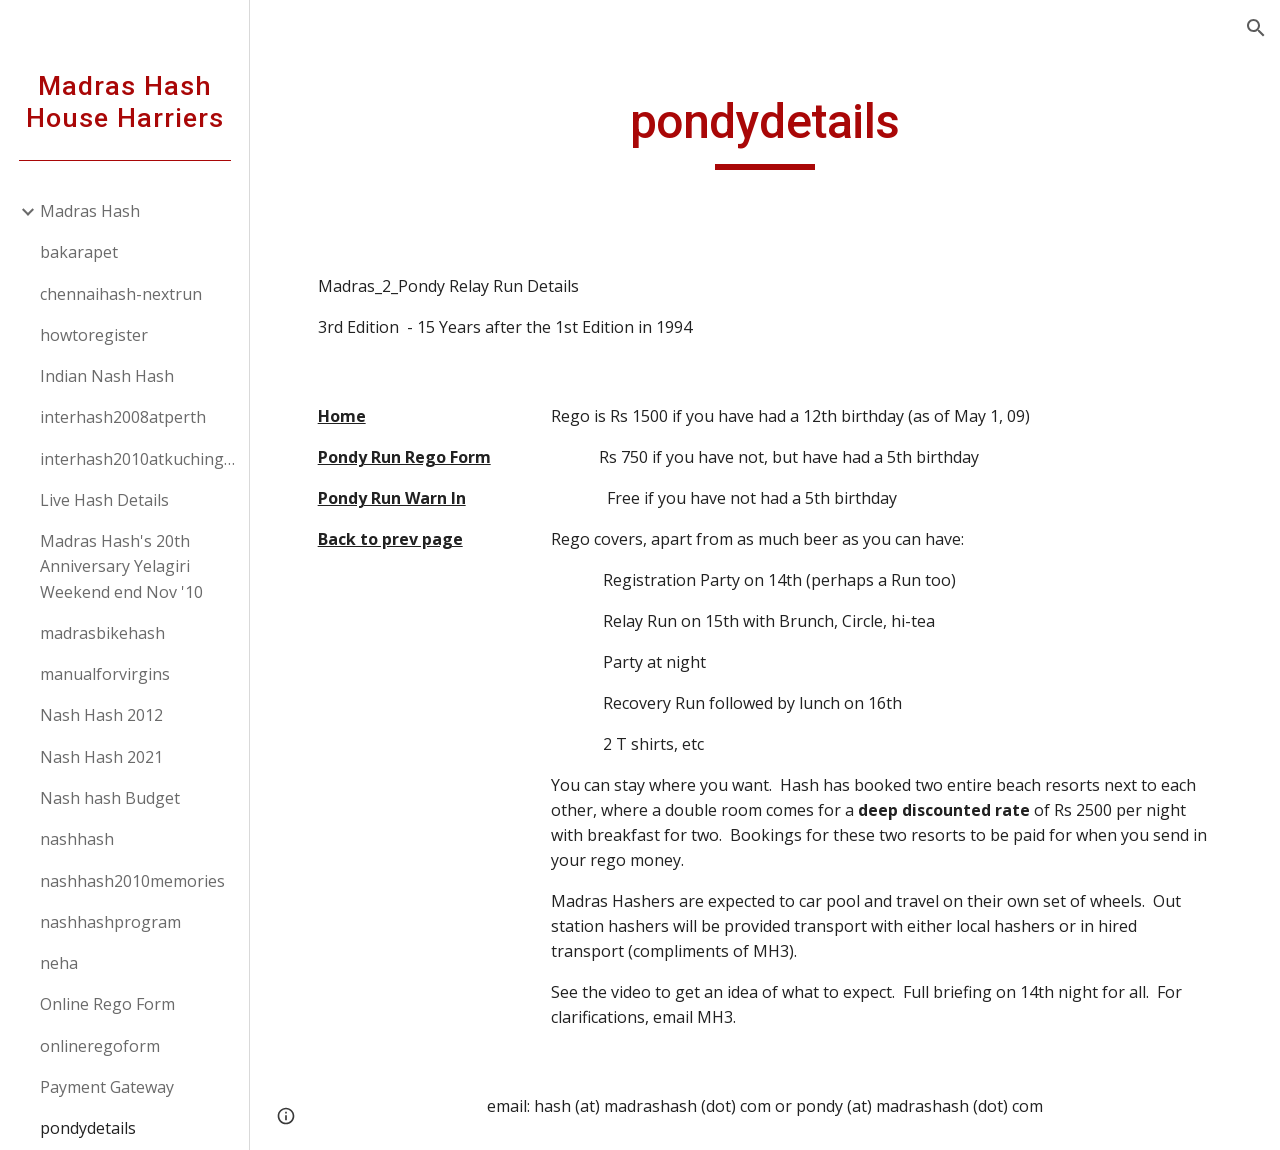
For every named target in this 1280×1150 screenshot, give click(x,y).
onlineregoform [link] (100, 1046)
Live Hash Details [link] (104, 500)
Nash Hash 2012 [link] (101, 715)
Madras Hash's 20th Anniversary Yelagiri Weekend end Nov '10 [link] (121, 566)
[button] (1256, 28)
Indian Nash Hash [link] (107, 376)
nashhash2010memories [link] (132, 881)
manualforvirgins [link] (105, 674)
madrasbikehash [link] (102, 633)
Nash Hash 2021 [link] (101, 757)
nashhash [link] (77, 839)
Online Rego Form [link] (107, 1004)
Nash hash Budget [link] (110, 798)
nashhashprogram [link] (110, 922)
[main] (764, 131)
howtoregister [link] (94, 335)
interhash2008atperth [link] (123, 417)
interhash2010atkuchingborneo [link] (138, 459)
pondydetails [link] (88, 1128)
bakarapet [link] (79, 252)
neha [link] (59, 963)
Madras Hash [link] (90, 211)
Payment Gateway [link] (107, 1087)
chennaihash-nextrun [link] (121, 294)
